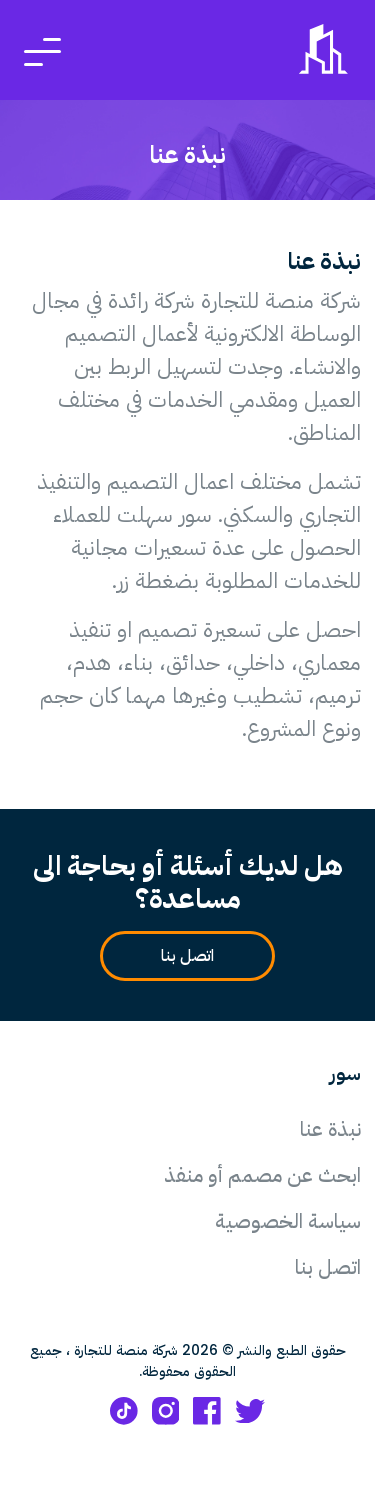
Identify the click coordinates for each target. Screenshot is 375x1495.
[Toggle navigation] (42, 50)
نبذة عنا (330, 1129)
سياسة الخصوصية (288, 1221)
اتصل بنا (179, 956)
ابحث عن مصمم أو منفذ (262, 1175)
